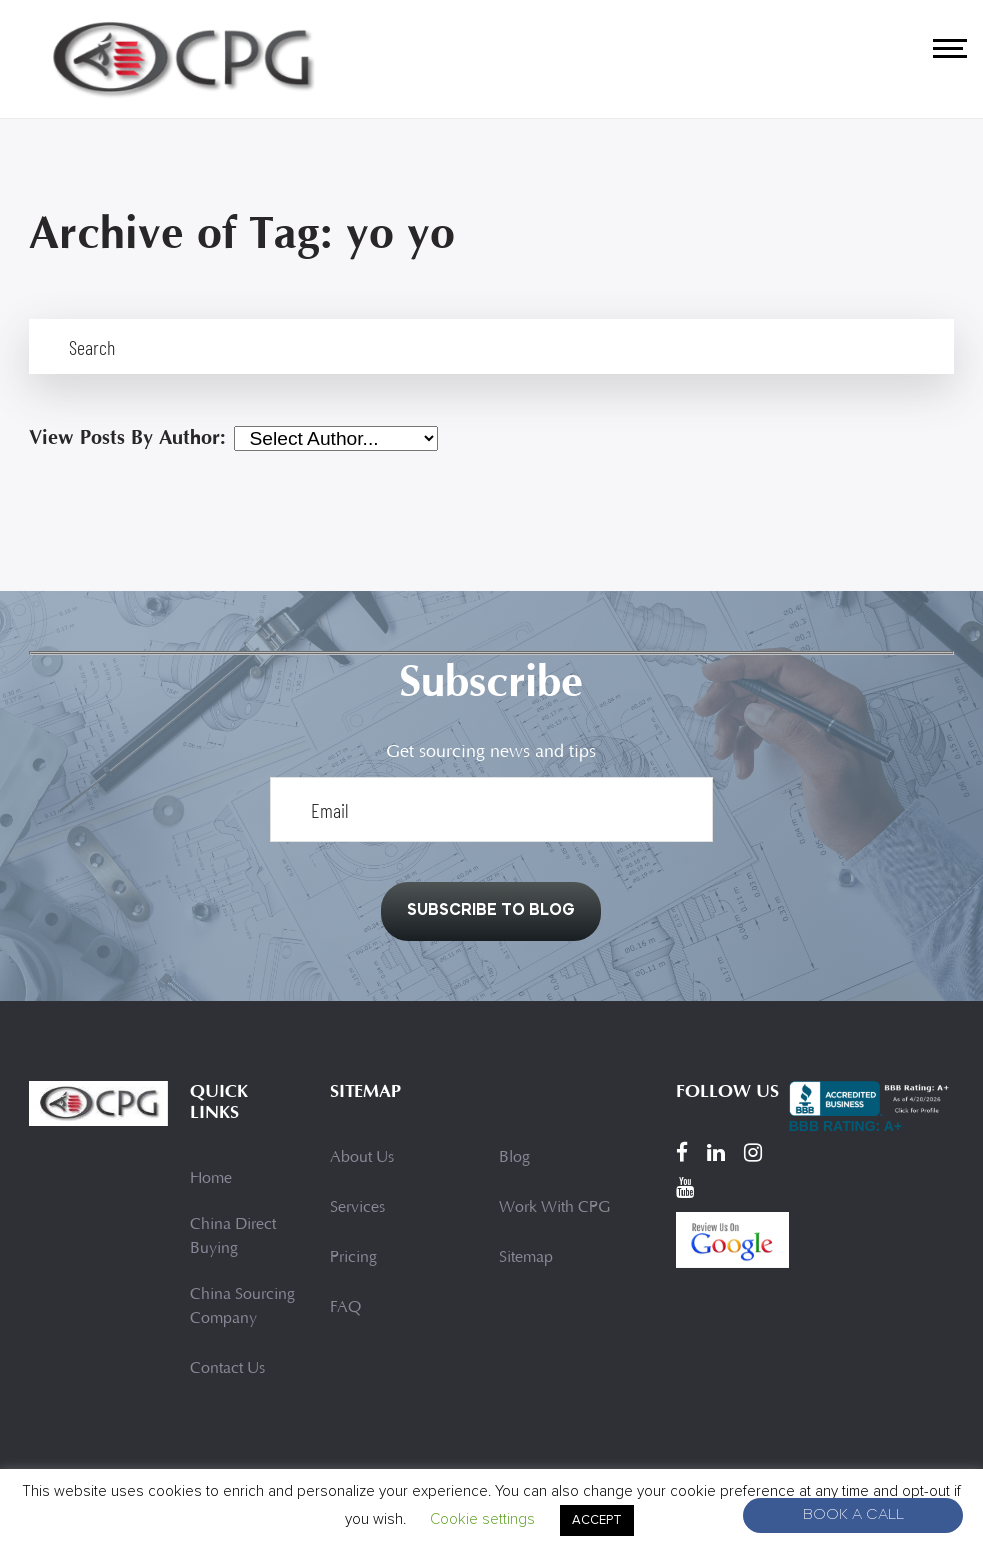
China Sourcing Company (242, 1307)
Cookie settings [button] (482, 1519)
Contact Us (227, 1369)
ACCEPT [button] (597, 1520)
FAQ (345, 1308)
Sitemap (526, 1258)
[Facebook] (682, 1152)
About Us (362, 1158)
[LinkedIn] (716, 1152)
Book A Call (853, 1515)
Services (357, 1208)
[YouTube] (685, 1187)
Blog (514, 1158)
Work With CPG (554, 1208)
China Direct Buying (233, 1237)
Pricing (353, 1258)
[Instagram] (753, 1152)
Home (211, 1179)
